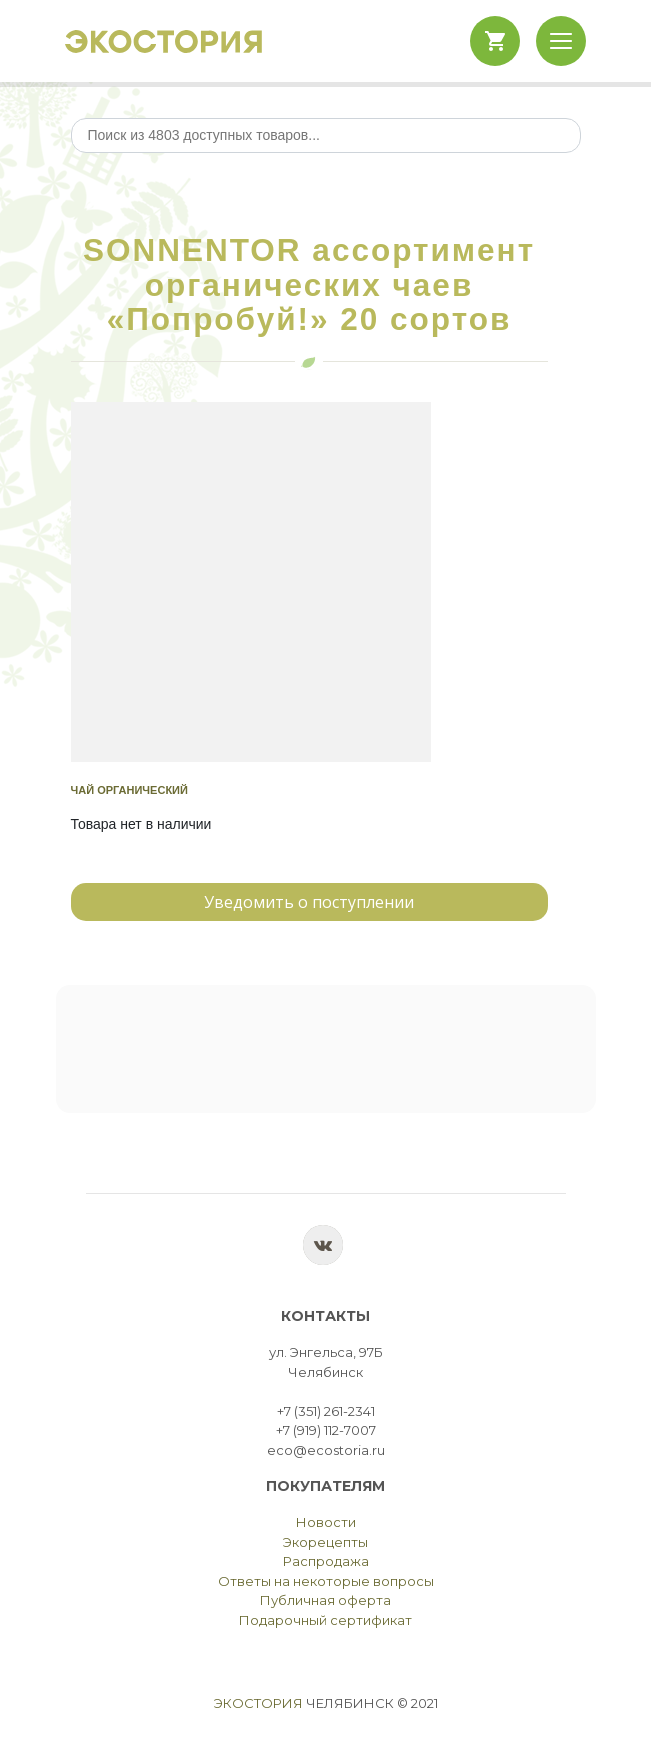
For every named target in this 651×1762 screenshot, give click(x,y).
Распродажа (326, 1561)
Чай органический (129, 790)
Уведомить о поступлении (309, 902)
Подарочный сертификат (325, 1620)
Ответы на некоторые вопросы (326, 1581)
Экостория (258, 1703)
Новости (326, 1522)
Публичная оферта (325, 1600)
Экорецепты (325, 1542)
